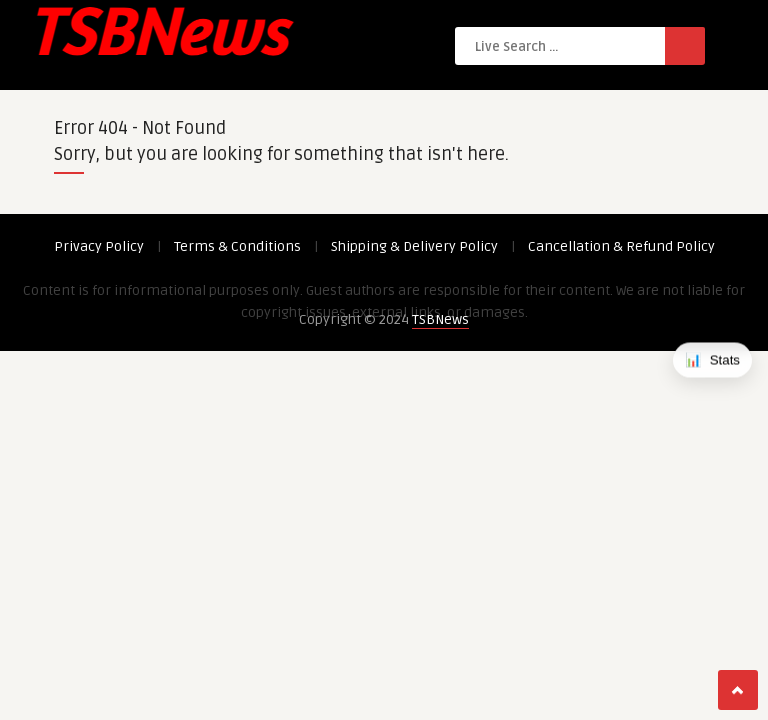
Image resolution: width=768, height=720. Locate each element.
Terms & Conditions (237, 246)
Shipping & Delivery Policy (414, 246)
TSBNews (440, 319)
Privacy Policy (99, 246)
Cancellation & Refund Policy (621, 246)
